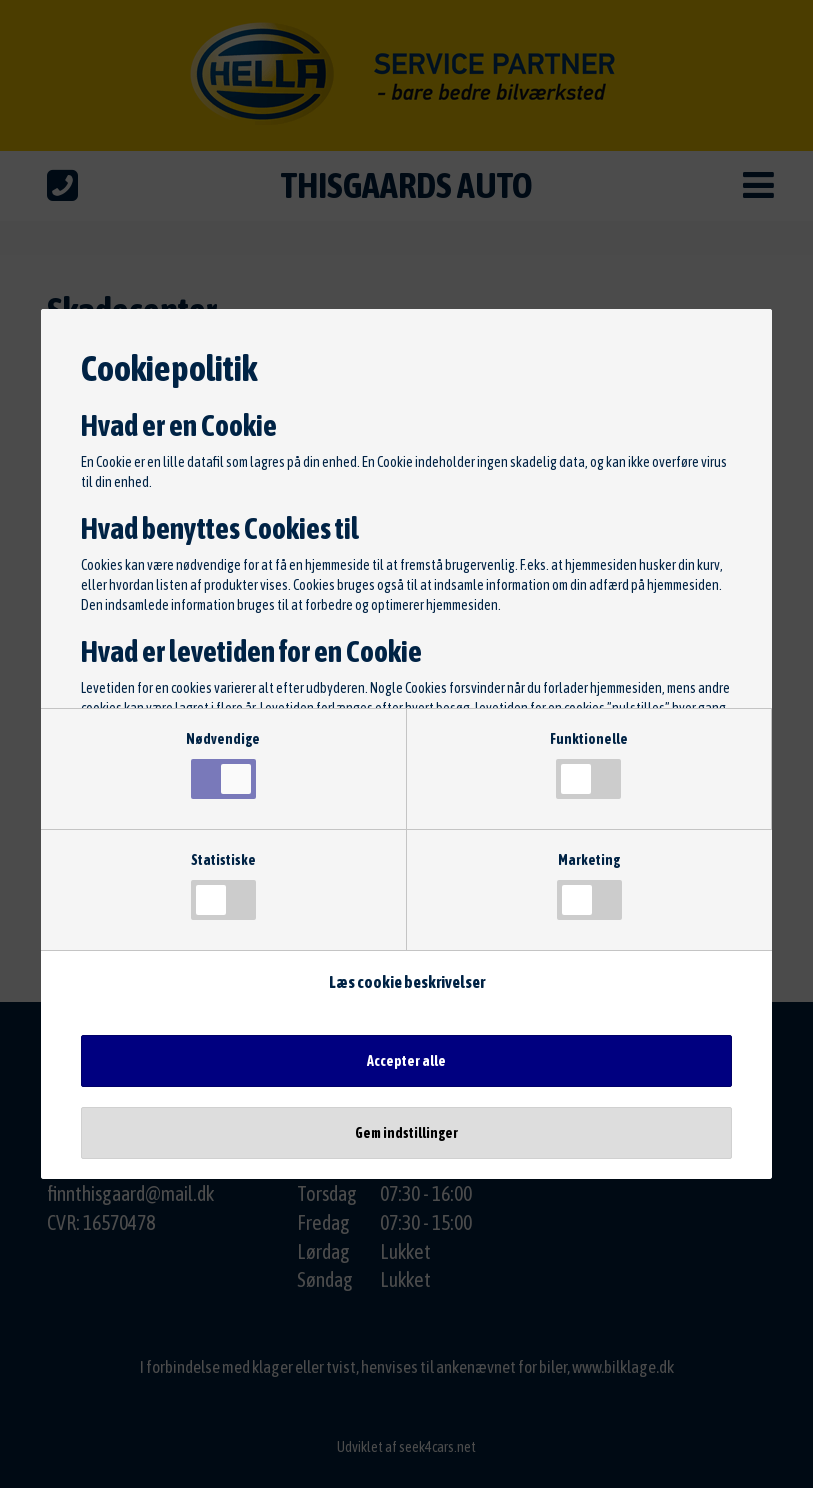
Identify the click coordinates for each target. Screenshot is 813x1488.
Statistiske (223, 886)
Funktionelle (589, 765)
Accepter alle (406, 1061)
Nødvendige (223, 765)
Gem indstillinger (406, 1133)
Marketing (589, 886)
